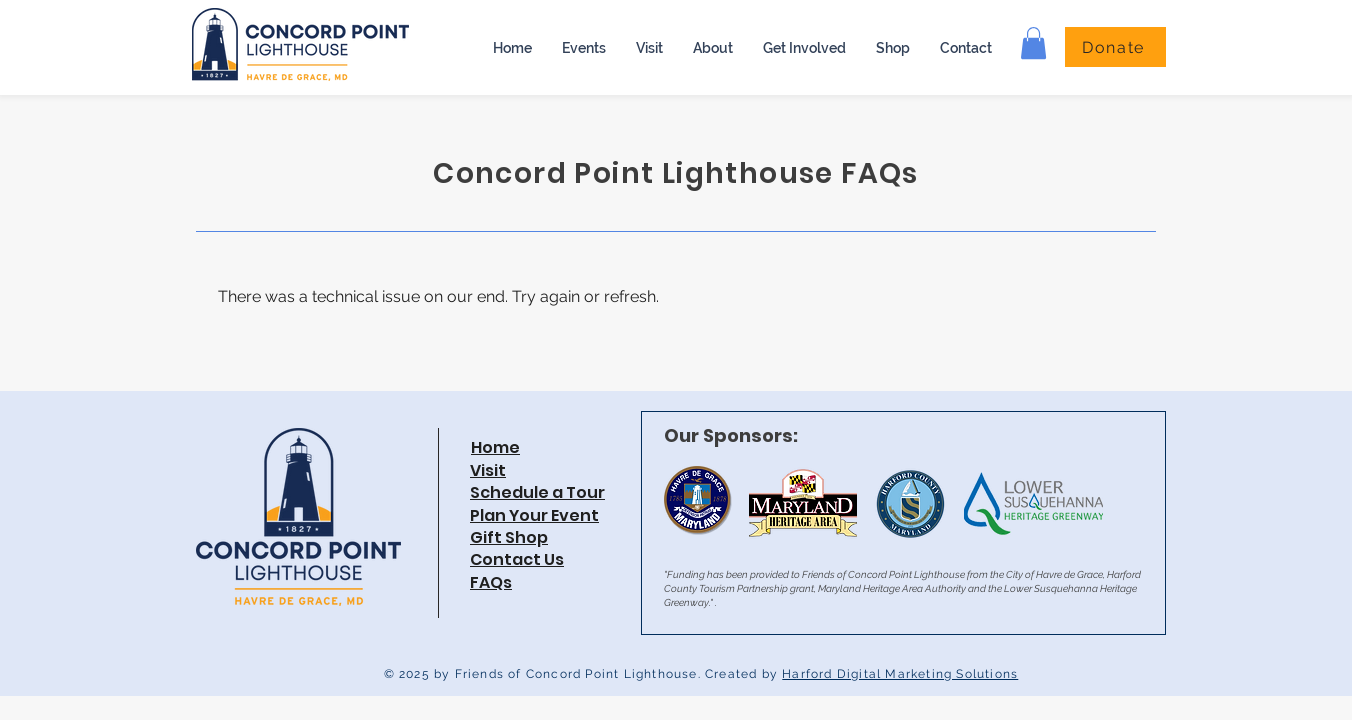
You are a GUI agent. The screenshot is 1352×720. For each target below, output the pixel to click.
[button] (713, 48)
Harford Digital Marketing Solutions (900, 674)
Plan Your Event (534, 515)
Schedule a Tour (537, 492)
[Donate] (1115, 47)
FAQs (491, 582)
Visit (488, 470)
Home (495, 447)
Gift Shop (509, 537)
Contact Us (517, 559)
